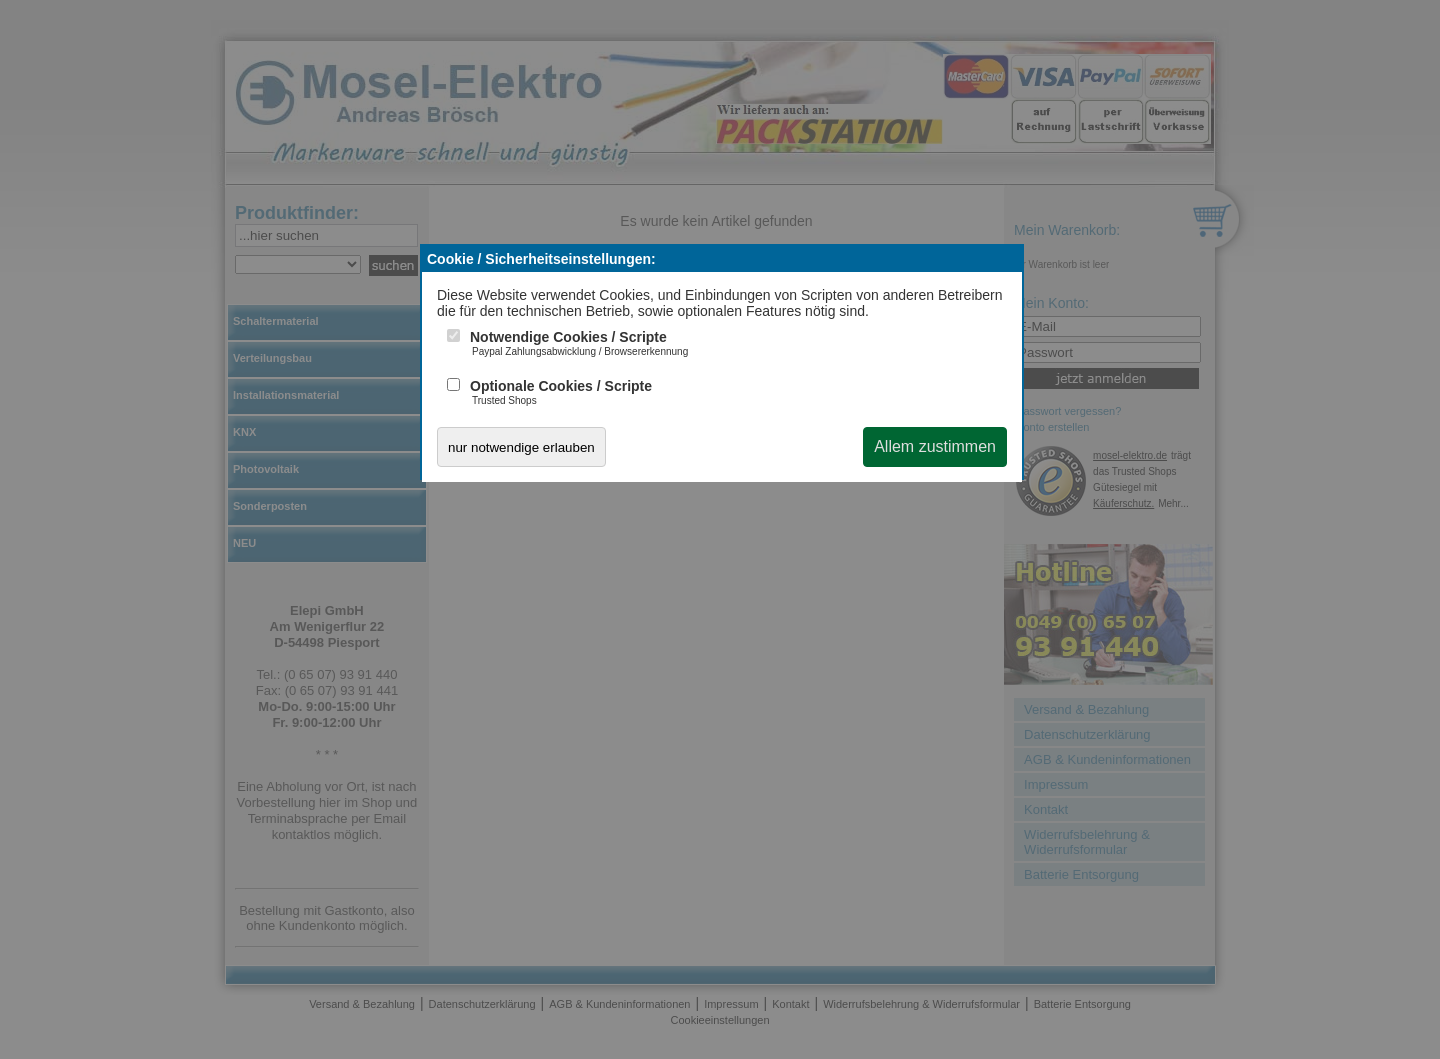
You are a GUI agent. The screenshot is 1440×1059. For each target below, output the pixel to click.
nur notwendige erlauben (521, 447)
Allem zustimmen (935, 446)
